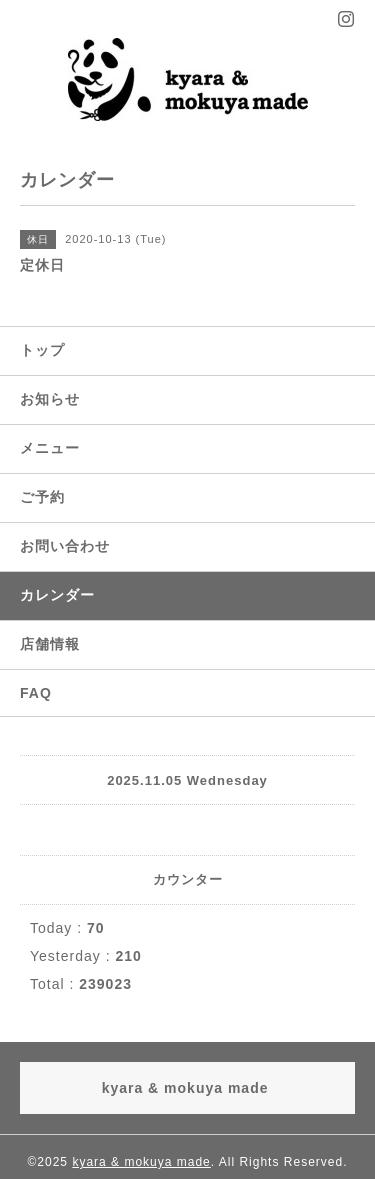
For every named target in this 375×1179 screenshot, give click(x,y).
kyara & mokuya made (141, 1162)
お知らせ (50, 399)
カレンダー (57, 595)
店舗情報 (50, 644)
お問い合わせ (65, 546)
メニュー (50, 448)
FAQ (36, 693)
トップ (42, 350)
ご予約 (42, 497)
